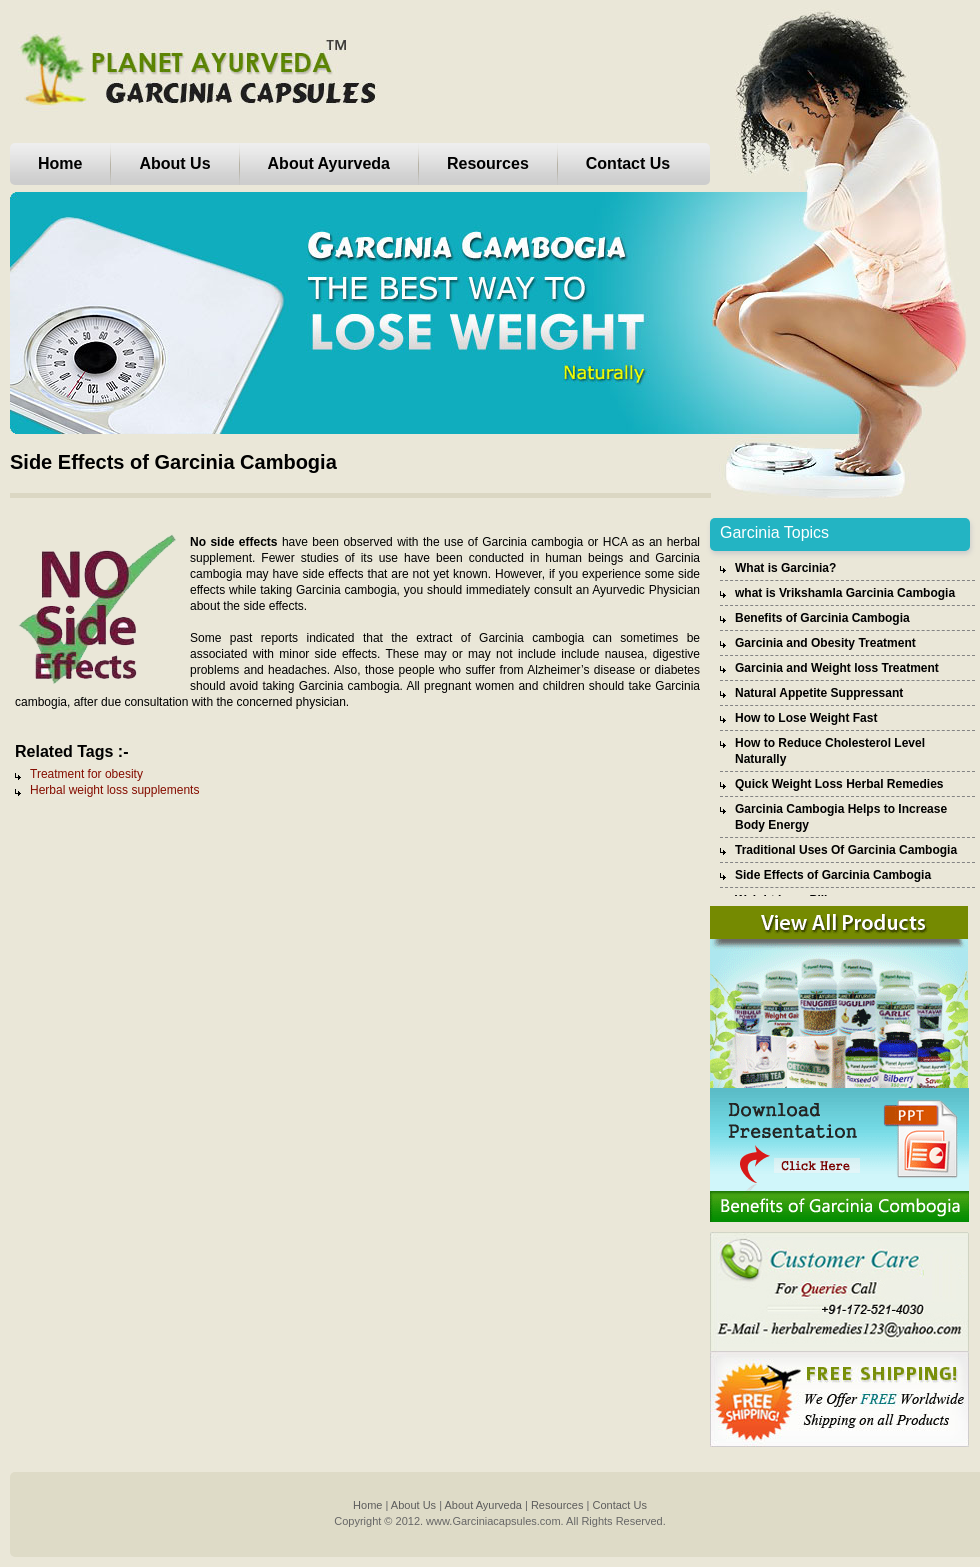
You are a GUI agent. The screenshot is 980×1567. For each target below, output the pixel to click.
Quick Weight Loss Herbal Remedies (839, 784)
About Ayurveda (329, 163)
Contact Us (628, 163)
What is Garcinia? (785, 568)
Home (60, 163)
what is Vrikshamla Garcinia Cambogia (845, 593)
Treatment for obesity (86, 774)
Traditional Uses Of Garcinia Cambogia (846, 850)
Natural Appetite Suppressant (819, 693)
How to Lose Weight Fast (806, 718)
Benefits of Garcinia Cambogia (822, 618)
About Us (174, 163)
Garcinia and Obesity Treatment (825, 643)
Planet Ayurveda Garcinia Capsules (194, 71)
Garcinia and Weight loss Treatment (837, 668)
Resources (488, 163)
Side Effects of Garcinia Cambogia (833, 875)
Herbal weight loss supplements (114, 790)
